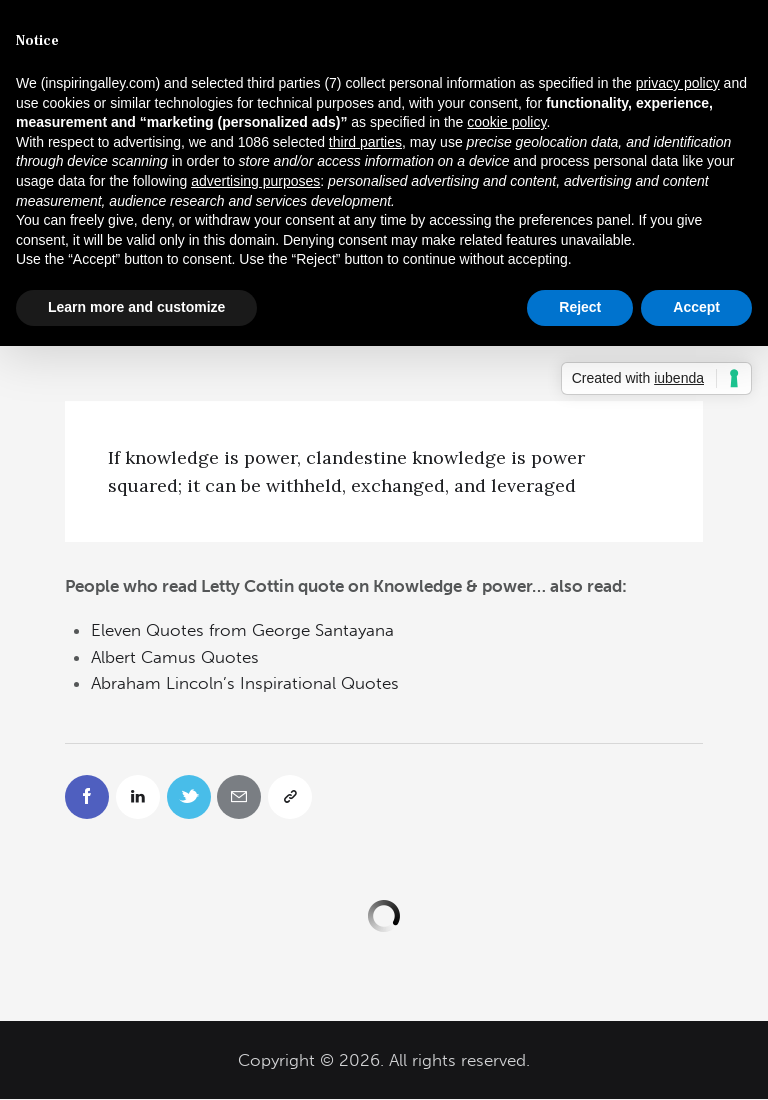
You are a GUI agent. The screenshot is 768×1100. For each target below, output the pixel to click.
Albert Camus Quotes (175, 657)
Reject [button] (580, 307)
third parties (365, 142)
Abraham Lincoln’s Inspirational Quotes (245, 683)
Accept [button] (696, 307)
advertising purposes (255, 181)
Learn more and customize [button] (136, 307)
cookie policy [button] (506, 122)
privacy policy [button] (678, 83)
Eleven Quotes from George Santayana (242, 630)
